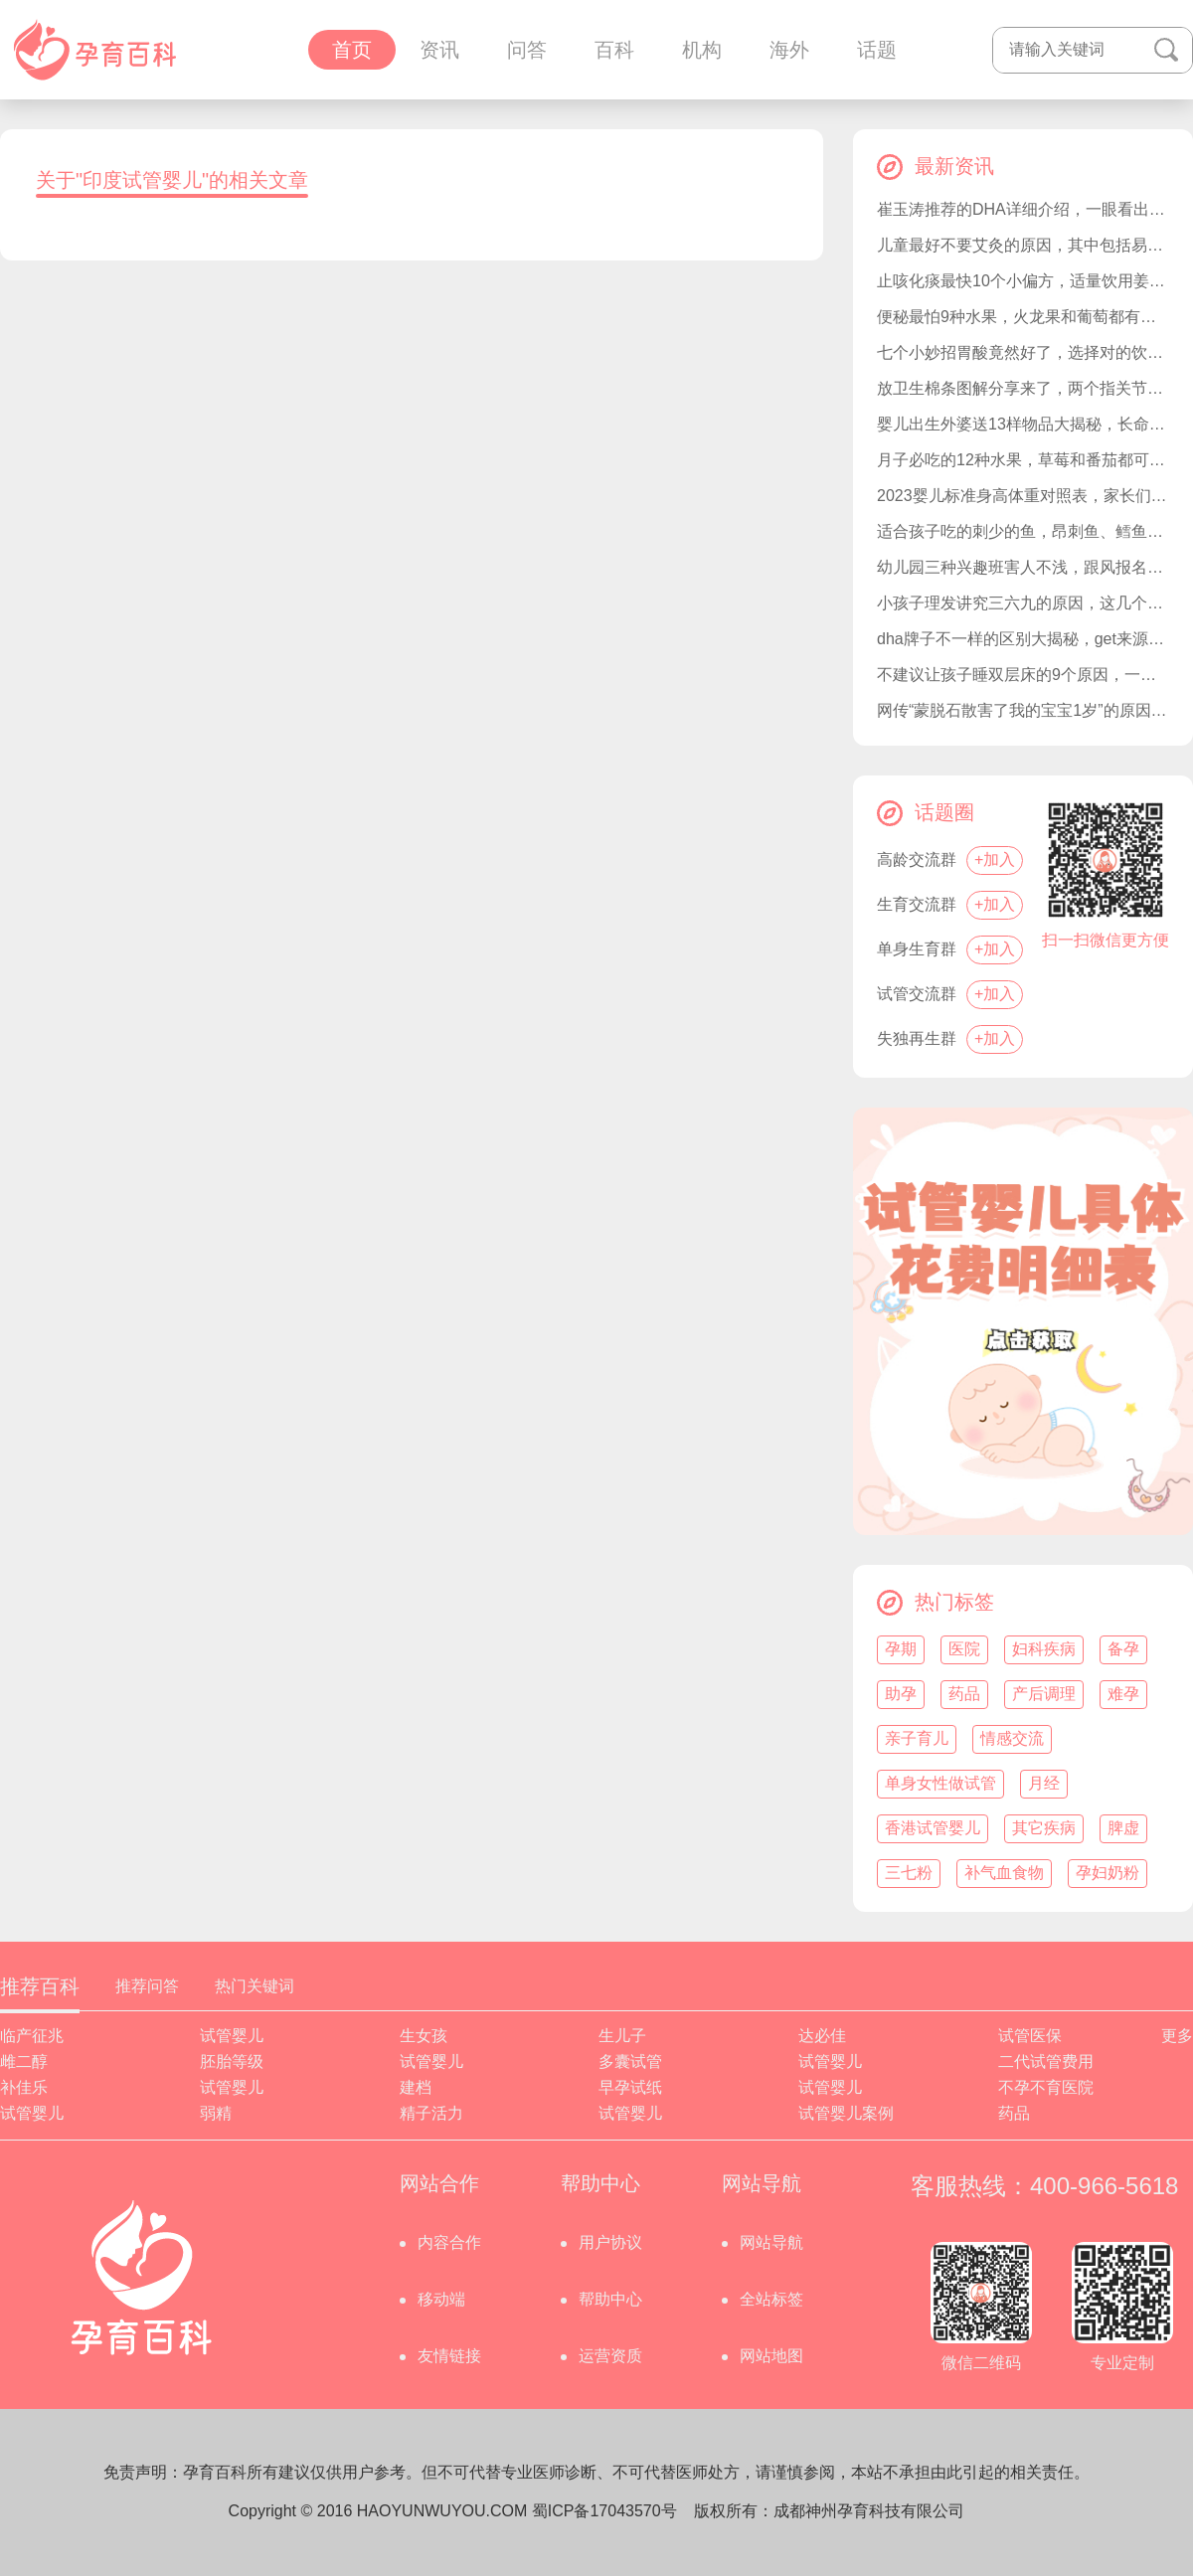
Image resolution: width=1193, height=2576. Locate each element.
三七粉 (909, 1872)
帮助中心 (610, 2299)
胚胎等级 (231, 2061)
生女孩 (423, 2035)
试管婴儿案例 (846, 2113)
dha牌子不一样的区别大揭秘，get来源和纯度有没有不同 (1023, 638)
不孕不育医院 (1046, 2087)
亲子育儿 (916, 1738)
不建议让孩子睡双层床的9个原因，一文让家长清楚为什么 (1023, 674)
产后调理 (1044, 1693)
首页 (352, 50)
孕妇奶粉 (1107, 1872)
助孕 (901, 1693)
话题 (877, 50)
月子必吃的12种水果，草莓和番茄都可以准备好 (1023, 459)
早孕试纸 (630, 2087)
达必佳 (822, 2035)
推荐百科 (40, 1986)
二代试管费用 (1046, 2061)
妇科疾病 (1044, 1648)
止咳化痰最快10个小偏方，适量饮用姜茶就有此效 (1023, 280)
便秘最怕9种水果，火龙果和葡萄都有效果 (1023, 316)
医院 (964, 1648)
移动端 (441, 2299)
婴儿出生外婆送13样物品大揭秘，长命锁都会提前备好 (1023, 424)
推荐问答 (147, 1985)
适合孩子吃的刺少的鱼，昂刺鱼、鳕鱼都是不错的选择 (1023, 531)
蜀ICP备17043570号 (604, 2510)
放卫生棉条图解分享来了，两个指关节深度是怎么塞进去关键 (1023, 388)
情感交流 (1012, 1738)
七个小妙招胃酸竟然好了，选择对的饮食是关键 (1023, 352)
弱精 (216, 2113)
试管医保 (1030, 2035)
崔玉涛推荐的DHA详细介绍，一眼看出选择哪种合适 (1023, 209)
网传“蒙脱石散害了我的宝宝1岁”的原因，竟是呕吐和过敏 (1023, 710)
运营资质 (610, 2355)
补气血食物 (1004, 1872)
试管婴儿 (231, 2035)
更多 (1177, 2035)
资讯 (439, 50)
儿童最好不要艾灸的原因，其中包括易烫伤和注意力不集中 (1023, 245)
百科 (614, 50)
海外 (789, 50)
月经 (1044, 1783)
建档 (415, 2087)
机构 (702, 50)
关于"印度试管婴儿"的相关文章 (172, 180)
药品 (964, 1693)
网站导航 (771, 2242)
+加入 (994, 859)
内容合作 (449, 2242)
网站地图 (771, 2355)
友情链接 (449, 2355)
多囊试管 (630, 2061)
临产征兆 (32, 2035)
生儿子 (622, 2035)
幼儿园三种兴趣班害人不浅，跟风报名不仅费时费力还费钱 (1023, 567)
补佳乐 (24, 2087)
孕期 (901, 1648)
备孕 (1123, 1648)
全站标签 (771, 2299)
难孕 (1123, 1693)
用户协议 (610, 2242)
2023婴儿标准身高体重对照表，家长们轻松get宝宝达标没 (1023, 495)
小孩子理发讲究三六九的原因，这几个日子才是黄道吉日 (1023, 603)
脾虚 (1123, 1827)
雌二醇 (24, 2061)
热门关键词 (254, 1985)
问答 (527, 50)
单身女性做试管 (940, 1783)
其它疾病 (1044, 1827)
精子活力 (431, 2113)
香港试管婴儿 (932, 1827)
